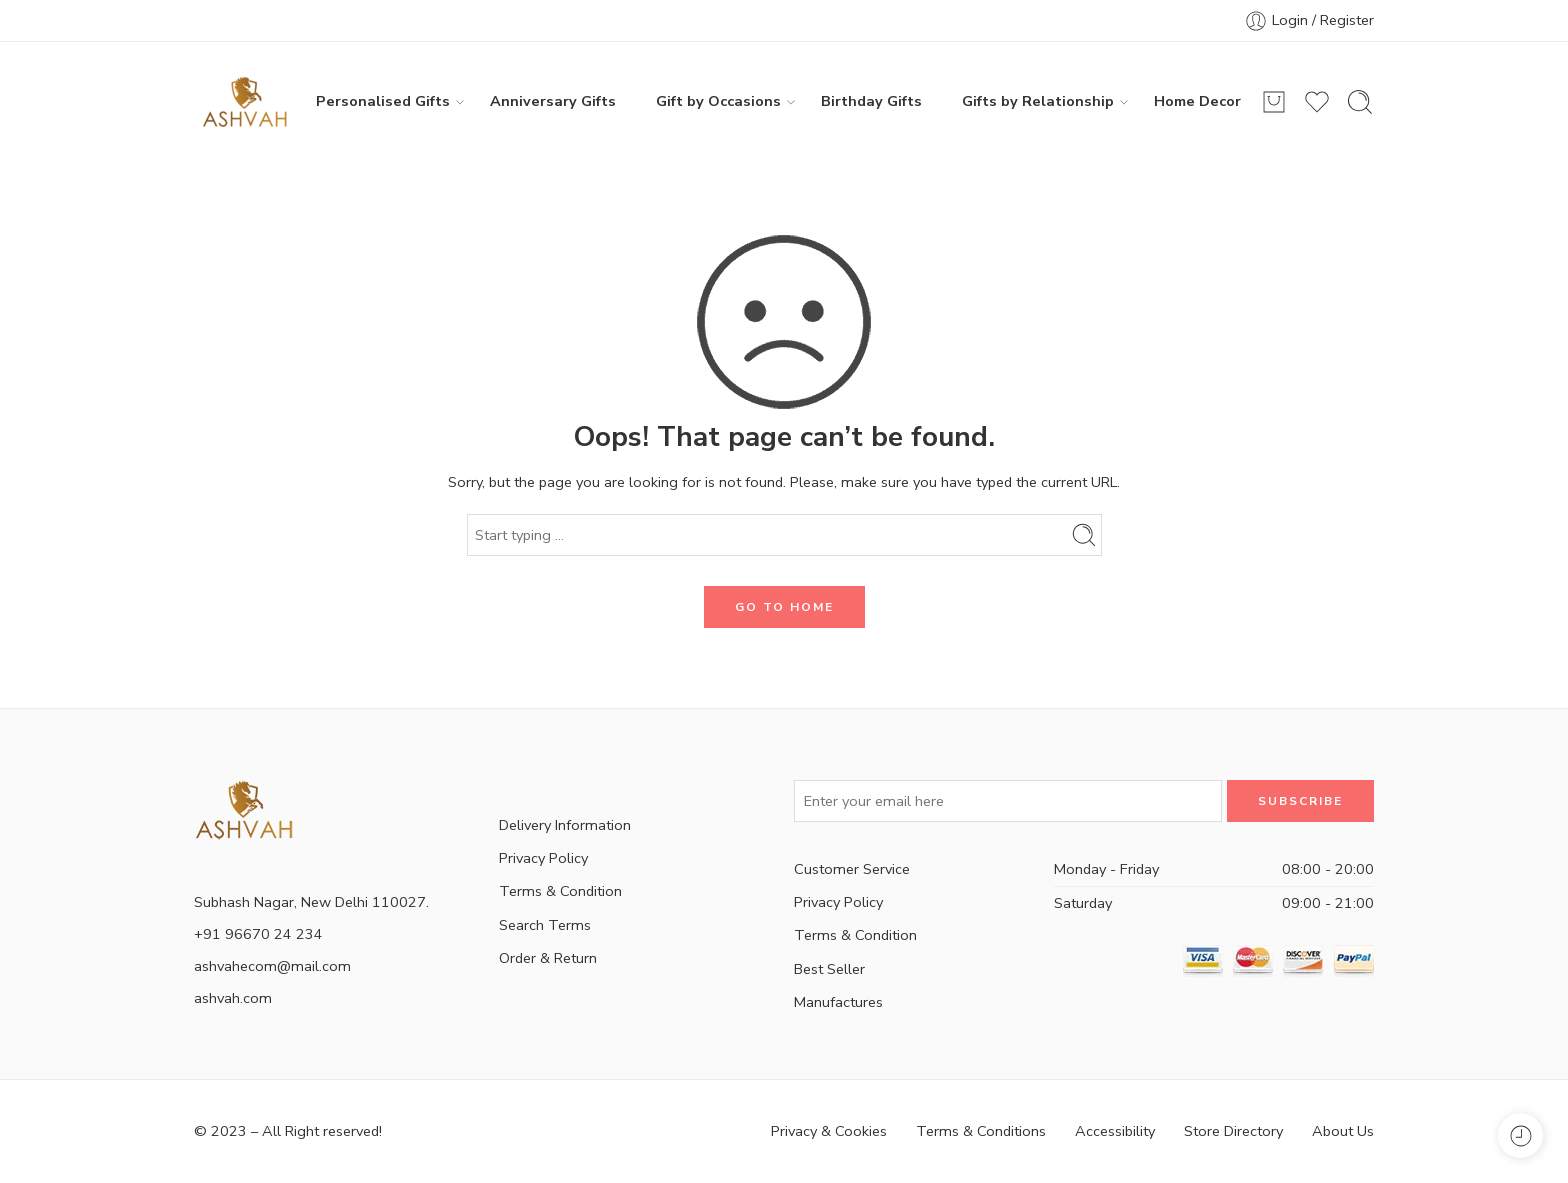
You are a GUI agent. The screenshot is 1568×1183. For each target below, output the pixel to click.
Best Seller (829, 969)
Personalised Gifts (383, 101)
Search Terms (545, 925)
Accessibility (1115, 1131)
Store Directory (1233, 1131)
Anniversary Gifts (553, 101)
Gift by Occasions (718, 101)
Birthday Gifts (871, 101)
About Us (1343, 1131)
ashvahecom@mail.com (272, 966)
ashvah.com (233, 998)
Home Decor (1197, 101)
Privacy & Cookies (829, 1131)
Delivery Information (565, 825)
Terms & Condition (560, 891)
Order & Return (548, 958)
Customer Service (852, 869)
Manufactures (838, 1002)
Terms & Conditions (981, 1131)
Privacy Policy (543, 858)
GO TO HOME (784, 607)
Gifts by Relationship (1038, 101)
